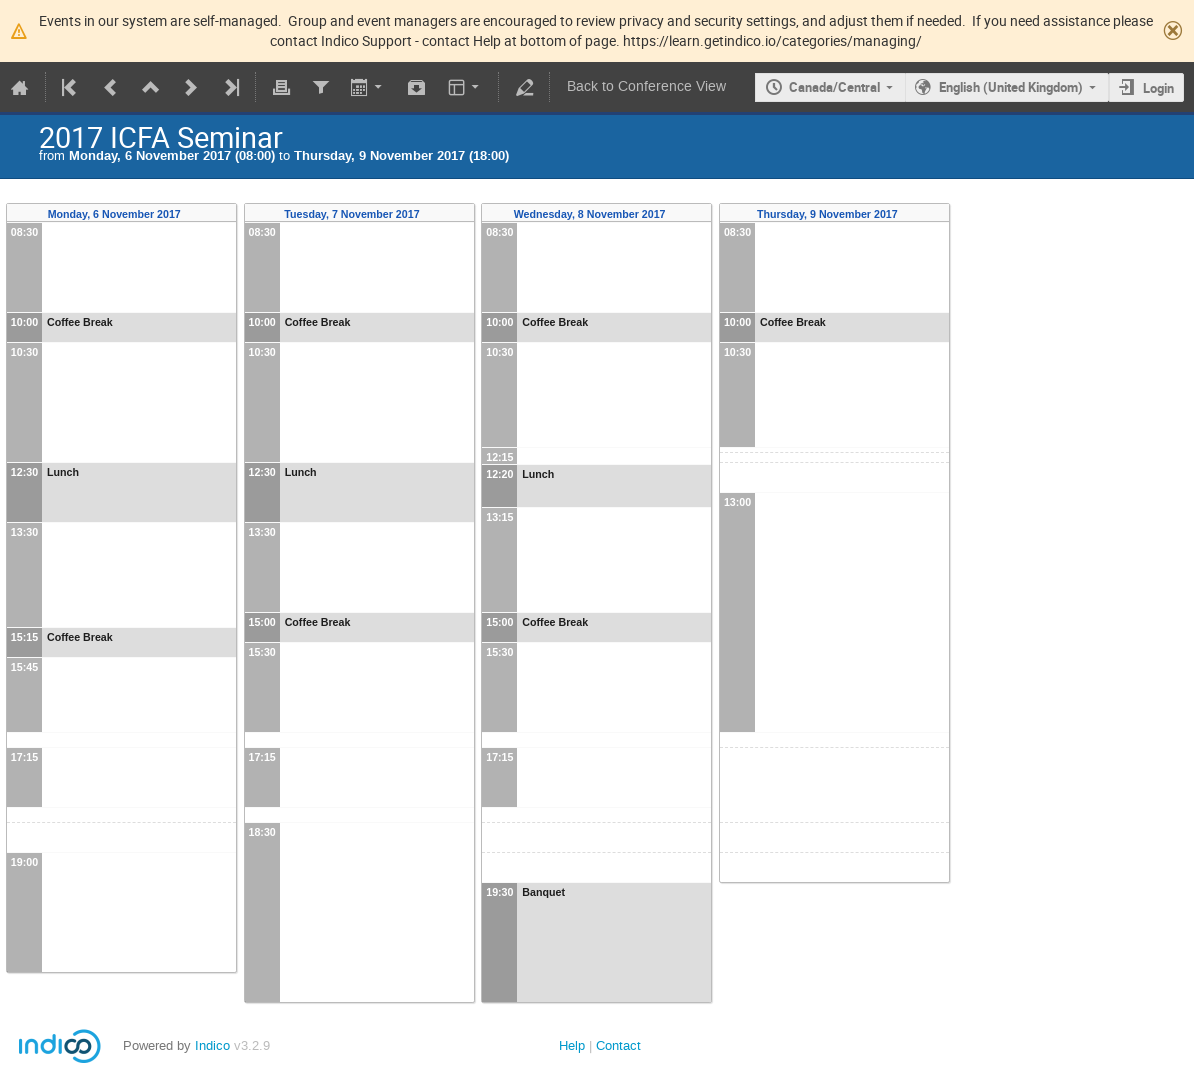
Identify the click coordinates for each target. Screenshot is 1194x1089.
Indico (212, 1045)
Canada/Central (834, 87)
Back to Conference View (646, 86)
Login (1158, 88)
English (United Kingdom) (1011, 87)
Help (572, 1045)
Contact (618, 1045)
